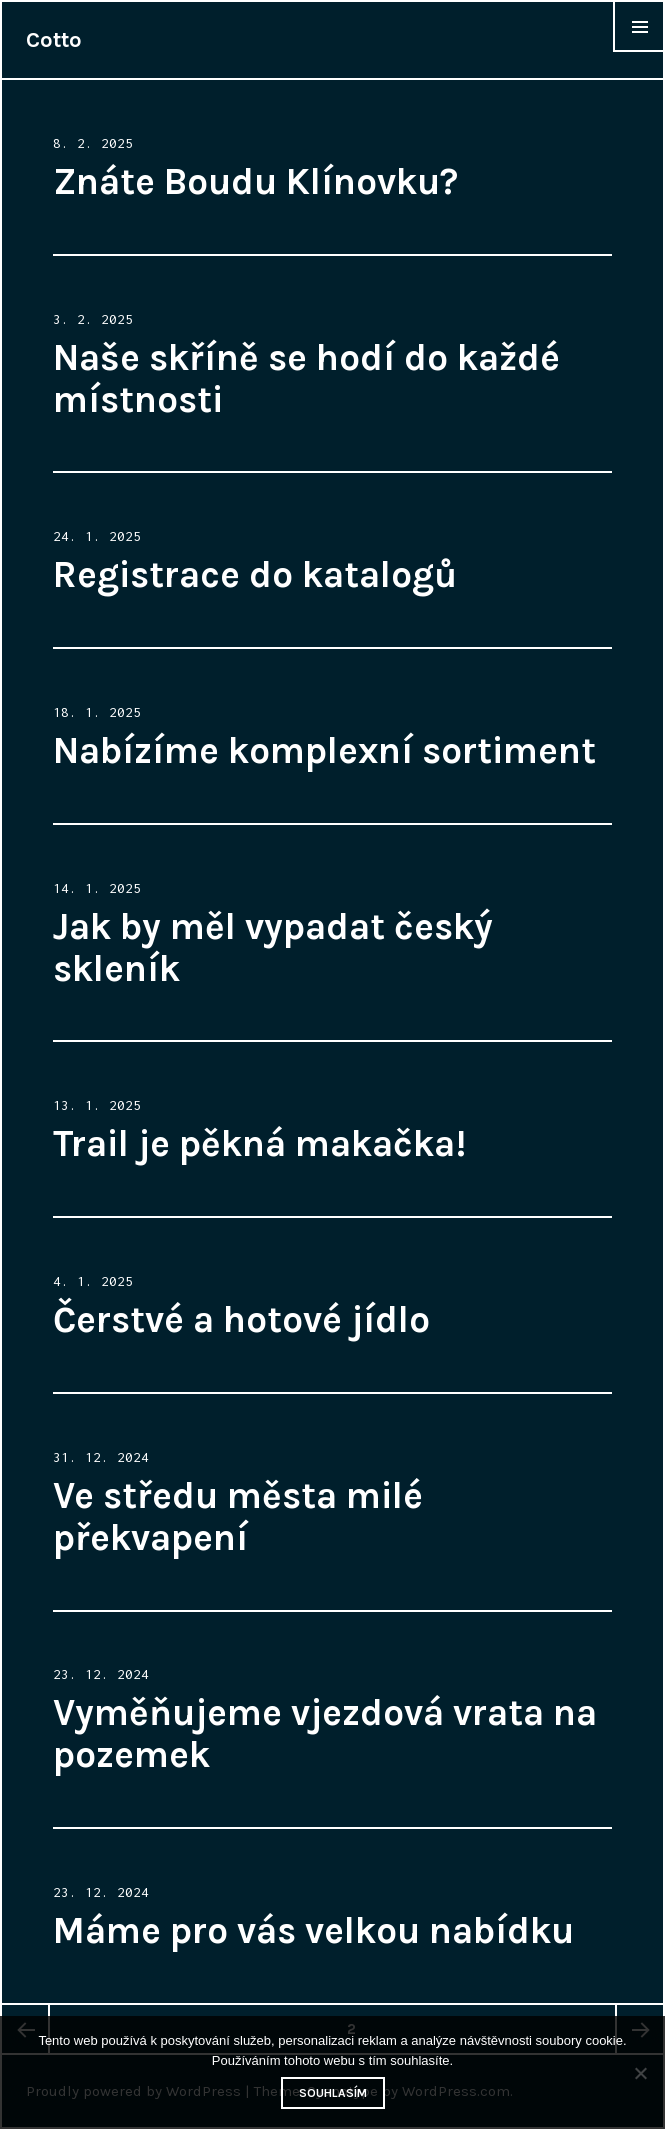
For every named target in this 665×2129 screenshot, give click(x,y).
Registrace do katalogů (255, 574)
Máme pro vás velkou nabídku (313, 1930)
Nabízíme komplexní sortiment (324, 750)
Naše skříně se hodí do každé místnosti (306, 378)
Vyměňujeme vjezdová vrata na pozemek (325, 1733)
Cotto (54, 40)
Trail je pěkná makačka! (259, 1143)
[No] (640, 2073)
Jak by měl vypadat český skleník (273, 947)
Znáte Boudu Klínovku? (255, 181)
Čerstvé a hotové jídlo (241, 1319)
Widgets (639, 51)
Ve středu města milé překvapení (238, 1516)
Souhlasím (333, 2093)
